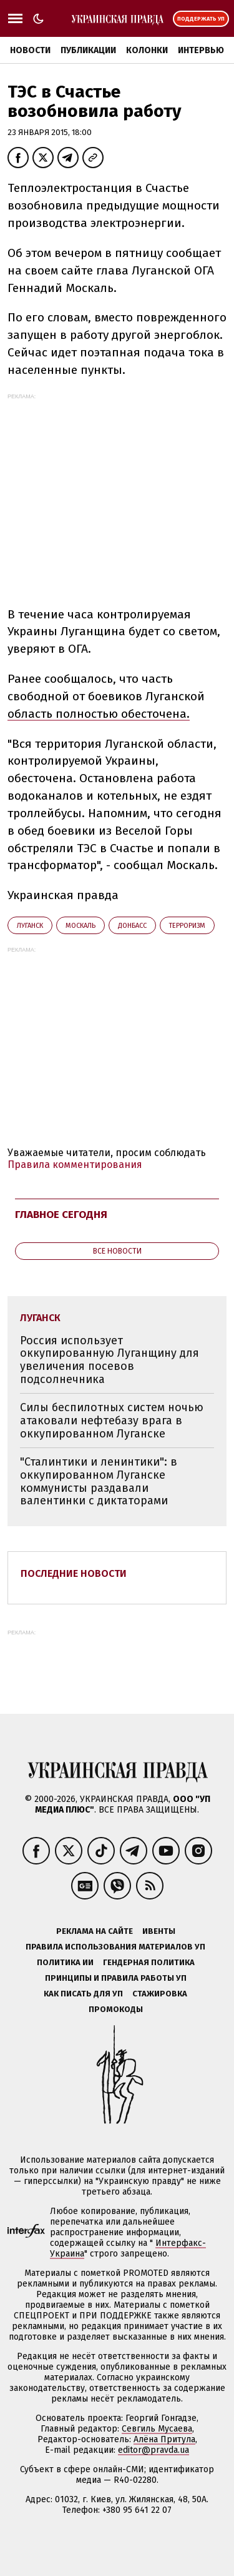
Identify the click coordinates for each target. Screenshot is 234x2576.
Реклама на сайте (94, 1931)
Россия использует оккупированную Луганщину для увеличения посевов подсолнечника (109, 1360)
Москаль (80, 926)
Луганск (30, 926)
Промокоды (116, 2009)
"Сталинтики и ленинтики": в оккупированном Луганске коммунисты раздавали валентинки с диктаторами (98, 1481)
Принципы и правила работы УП (116, 1978)
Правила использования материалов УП (115, 1946)
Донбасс (132, 926)
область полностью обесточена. (98, 714)
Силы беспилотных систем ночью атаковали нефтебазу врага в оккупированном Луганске (111, 1420)
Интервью (201, 50)
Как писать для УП (83, 1993)
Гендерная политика (149, 1962)
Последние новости (74, 1573)
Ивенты (158, 1931)
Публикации (88, 50)
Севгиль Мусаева (157, 2428)
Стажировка (159, 1993)
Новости (30, 50)
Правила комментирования (74, 1164)
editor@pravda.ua (153, 2450)
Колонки (147, 50)
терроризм (187, 926)
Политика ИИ (65, 1962)
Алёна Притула (164, 2439)
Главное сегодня (61, 1214)
